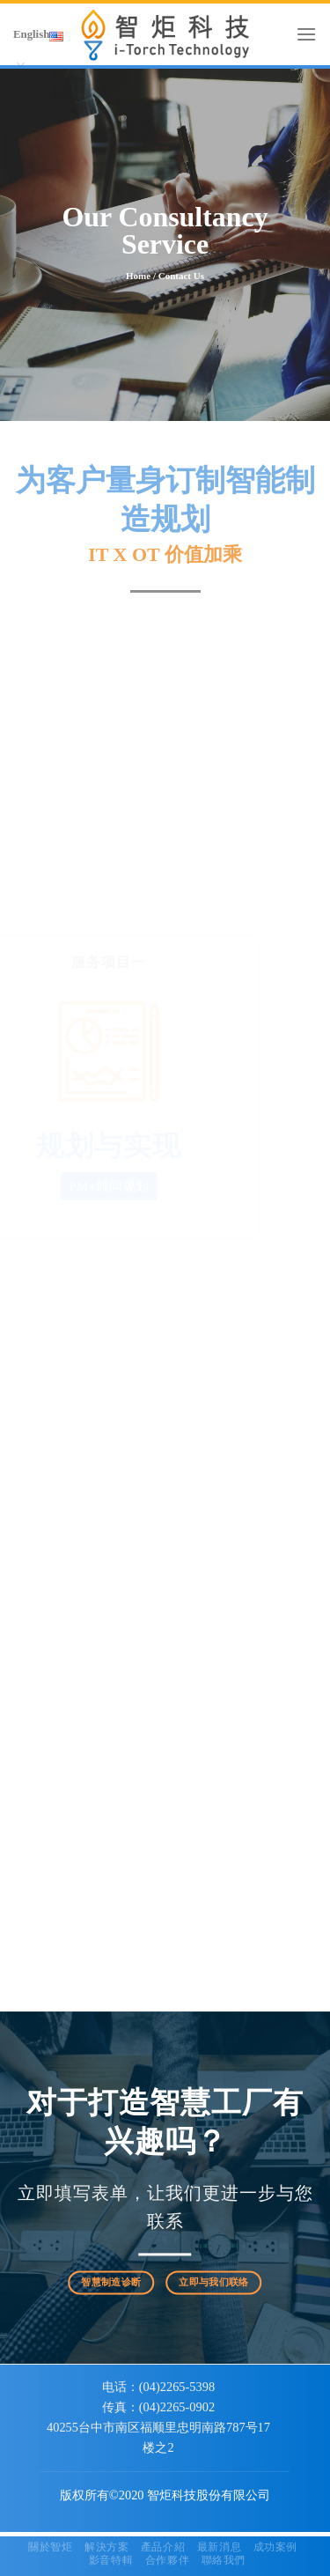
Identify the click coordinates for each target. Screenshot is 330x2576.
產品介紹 (163, 2547)
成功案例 (275, 2547)
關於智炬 (50, 2547)
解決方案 (106, 2547)
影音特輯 (111, 2560)
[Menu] (306, 33)
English (38, 42)
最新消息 (219, 2547)
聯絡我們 (224, 2560)
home (138, 275)
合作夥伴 (167, 2560)
